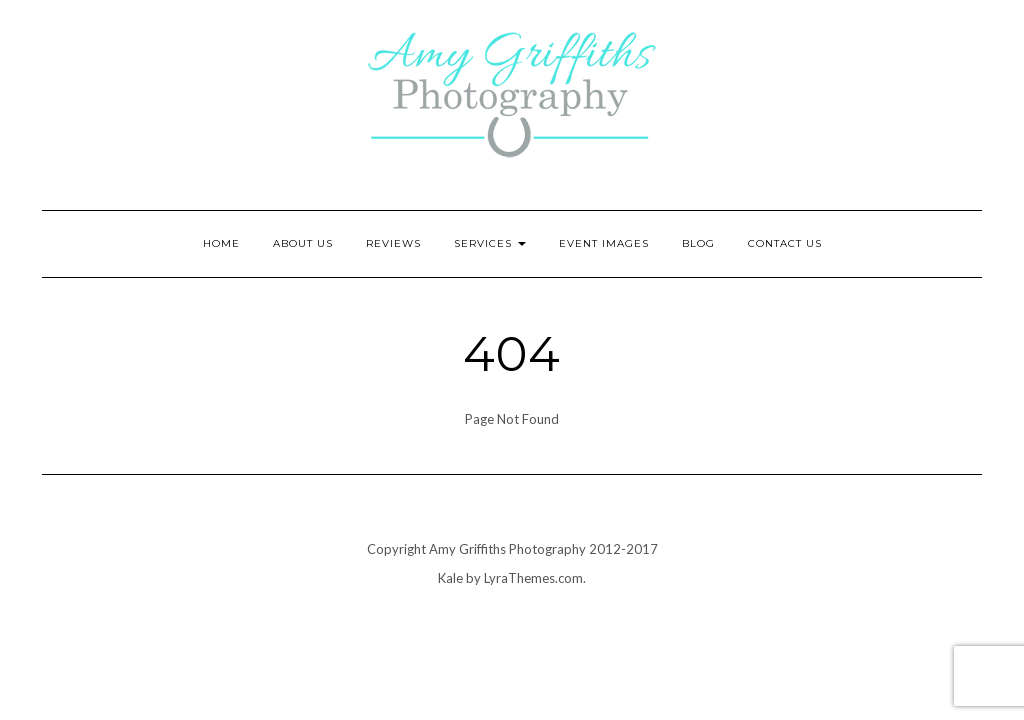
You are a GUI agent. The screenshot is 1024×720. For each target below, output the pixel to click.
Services (490, 243)
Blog (698, 243)
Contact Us (785, 243)
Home (221, 243)
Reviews (393, 243)
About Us (303, 243)
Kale (450, 578)
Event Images (604, 243)
